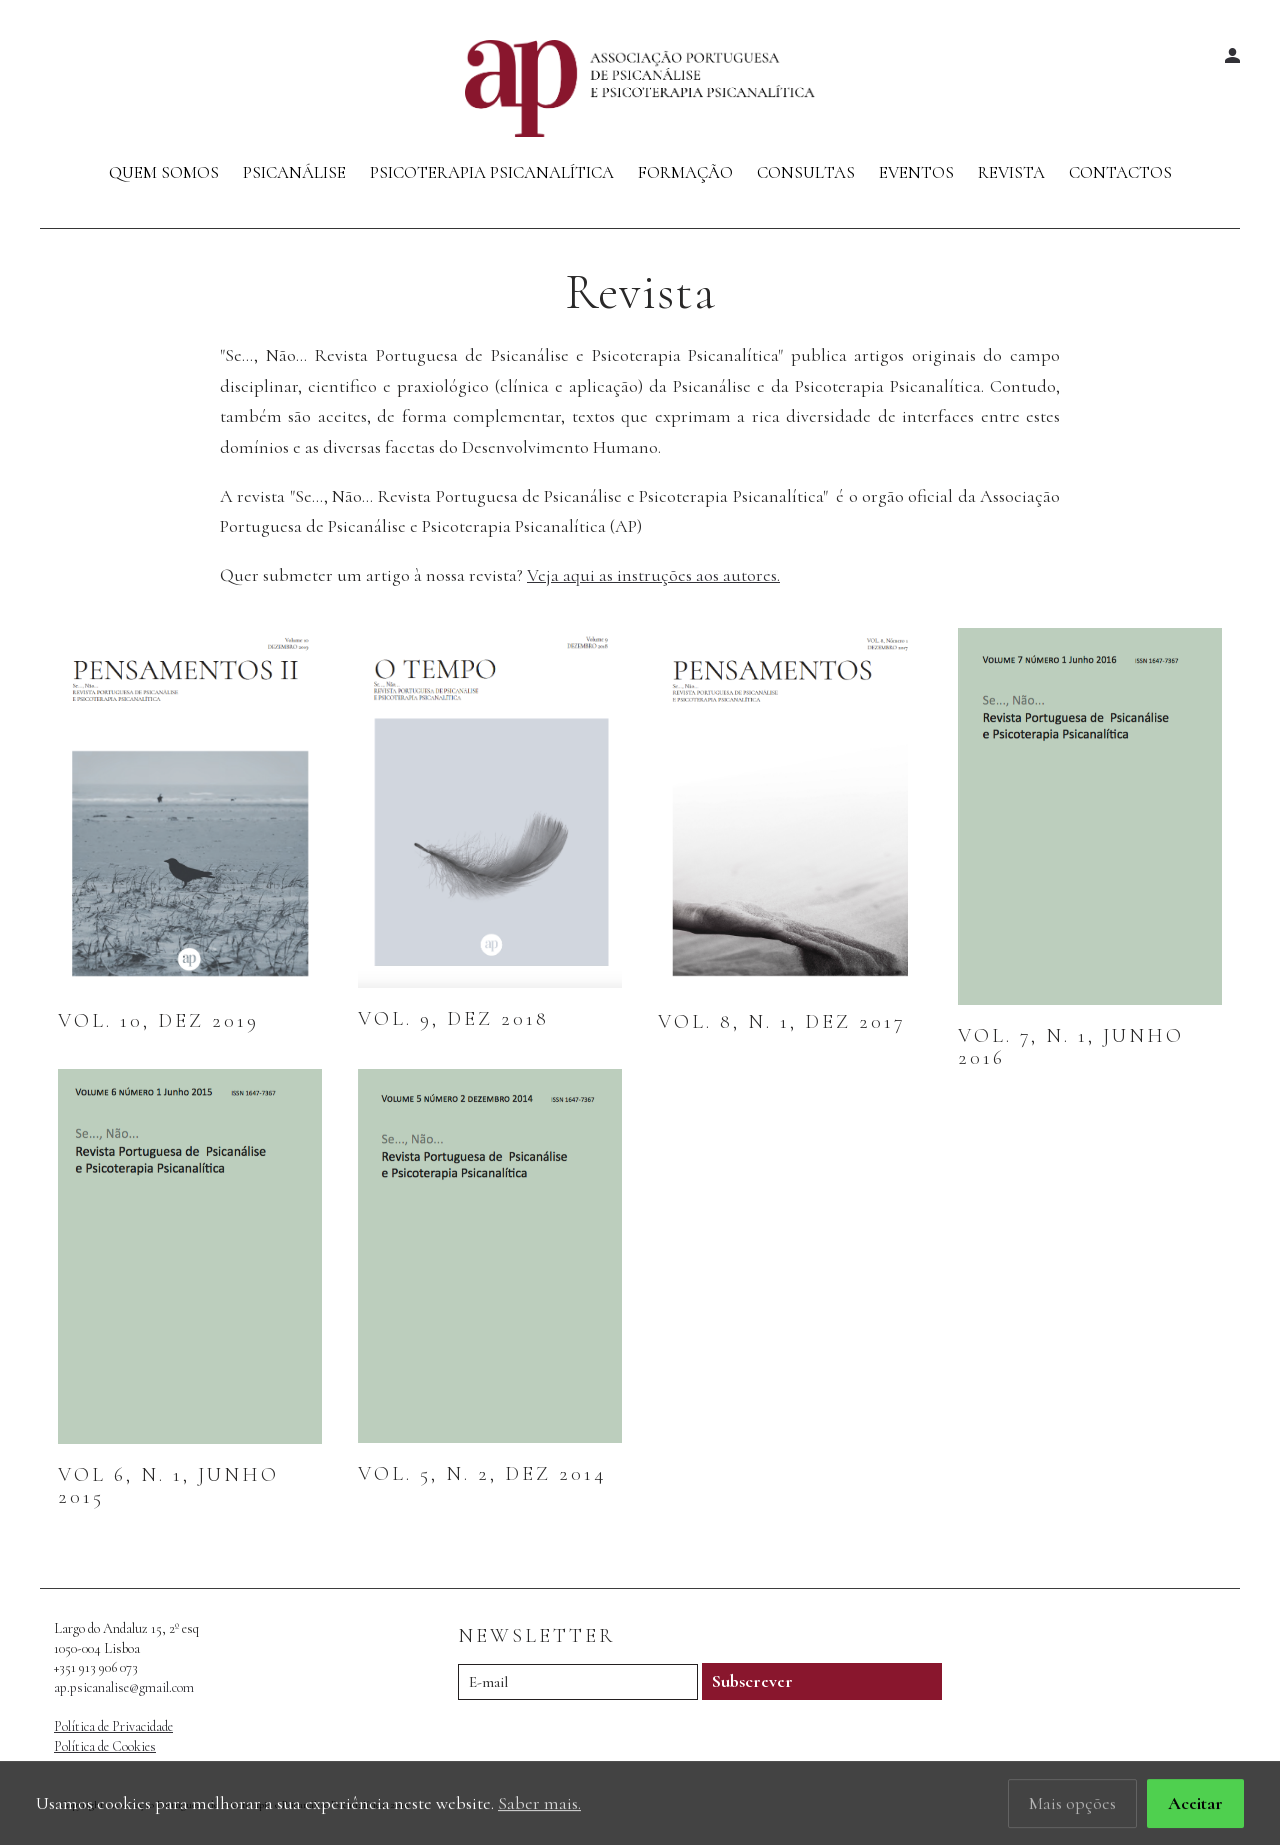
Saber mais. (539, 1807)
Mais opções (1072, 1807)
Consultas (806, 172)
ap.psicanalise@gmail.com (124, 1687)
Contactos (1120, 172)
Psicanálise (294, 172)
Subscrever (752, 1681)
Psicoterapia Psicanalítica (492, 172)
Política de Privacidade (113, 1726)
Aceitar (1195, 1807)
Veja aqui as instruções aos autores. (653, 575)
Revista (1011, 172)
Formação (685, 172)
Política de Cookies (105, 1746)
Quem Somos (164, 172)
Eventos (916, 172)
